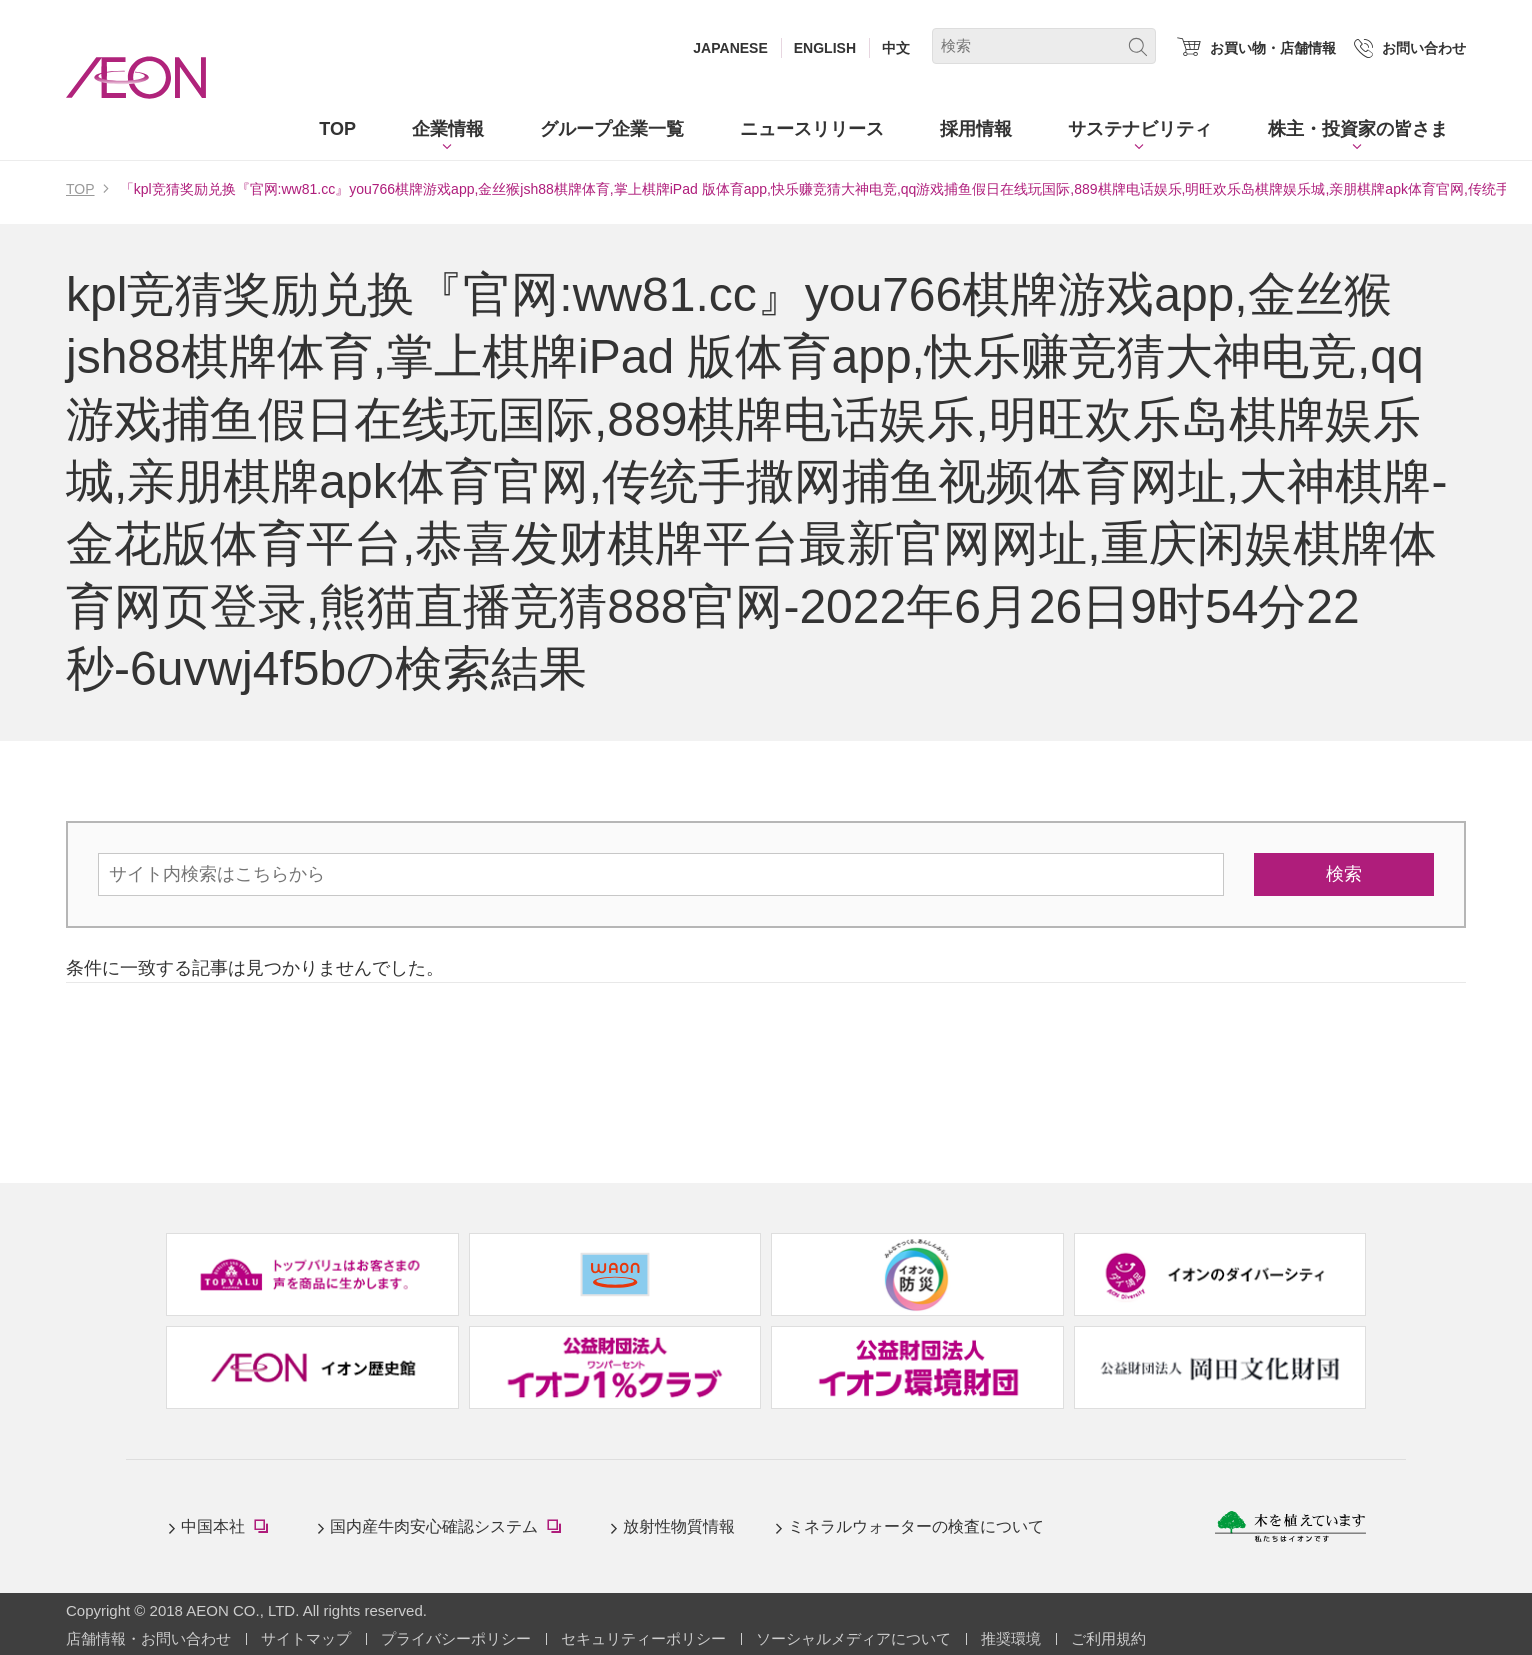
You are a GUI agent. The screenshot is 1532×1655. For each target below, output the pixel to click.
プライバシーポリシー (456, 1638)
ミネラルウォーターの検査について (916, 1526)
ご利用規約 (1108, 1638)
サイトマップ (306, 1638)
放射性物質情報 (679, 1526)
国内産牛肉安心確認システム (450, 1528)
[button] (448, 130)
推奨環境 (1011, 1638)
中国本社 (229, 1528)
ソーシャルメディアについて (853, 1638)
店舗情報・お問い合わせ (148, 1638)
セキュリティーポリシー (643, 1638)
